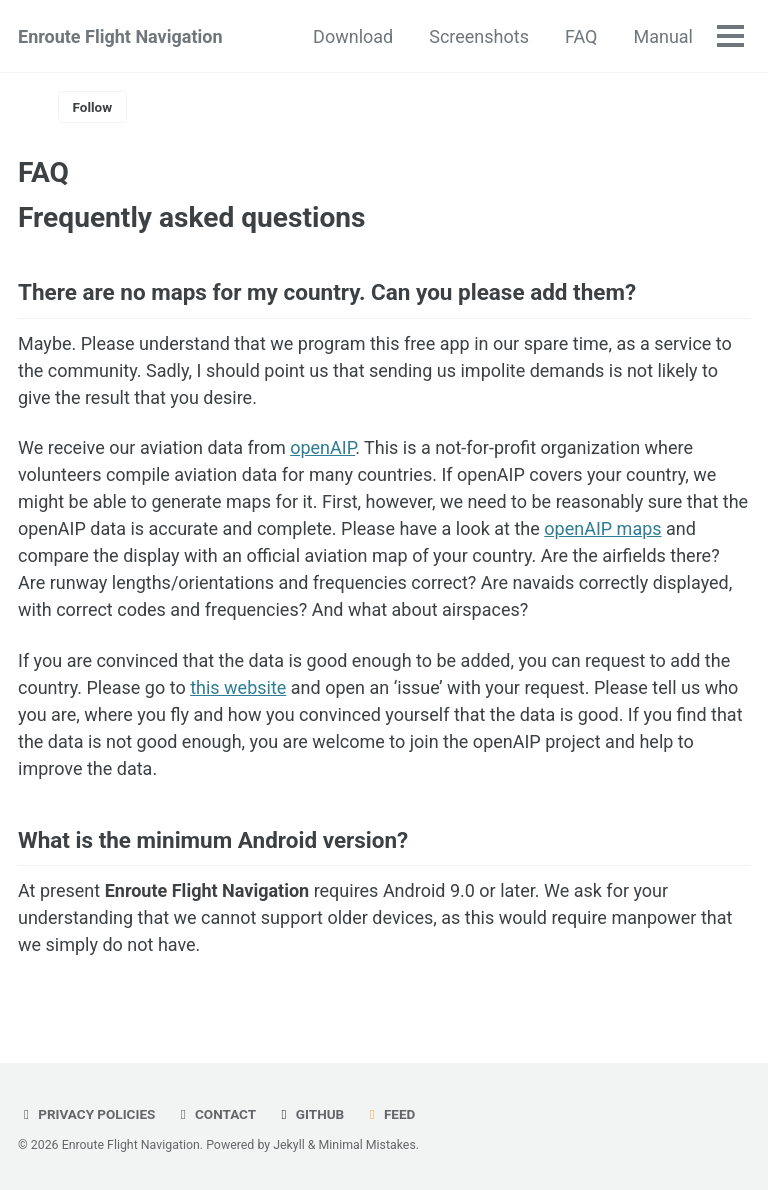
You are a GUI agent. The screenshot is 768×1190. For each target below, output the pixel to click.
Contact (215, 1114)
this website (238, 687)
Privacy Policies (86, 1114)
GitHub (310, 1114)
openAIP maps (602, 528)
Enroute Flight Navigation (120, 36)
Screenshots (479, 36)
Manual (663, 36)
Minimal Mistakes (367, 1145)
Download (353, 36)
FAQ (581, 36)
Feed (390, 1114)
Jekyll (289, 1145)
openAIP (322, 447)
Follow (93, 107)
